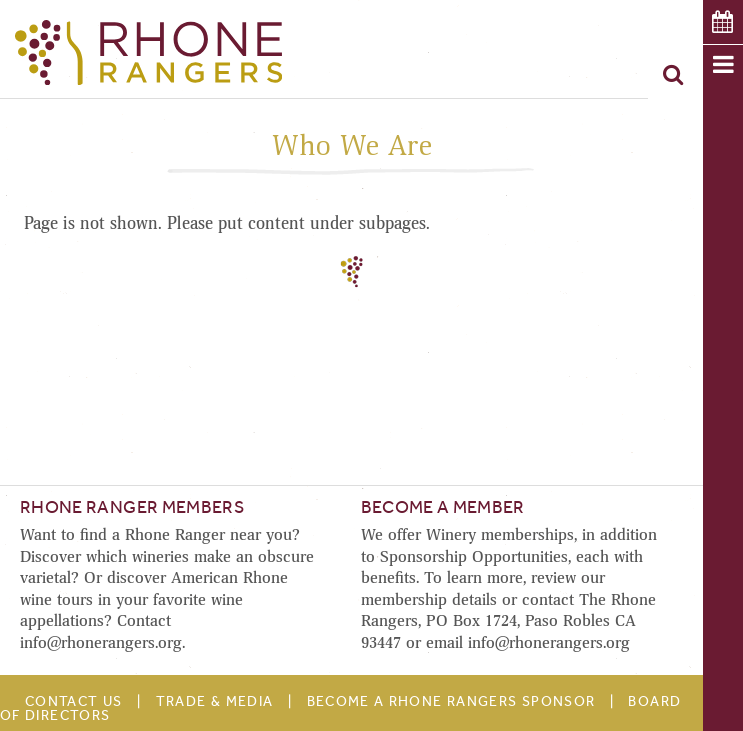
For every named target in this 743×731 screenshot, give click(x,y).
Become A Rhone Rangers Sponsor (451, 701)
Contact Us (74, 701)
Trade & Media (215, 701)
